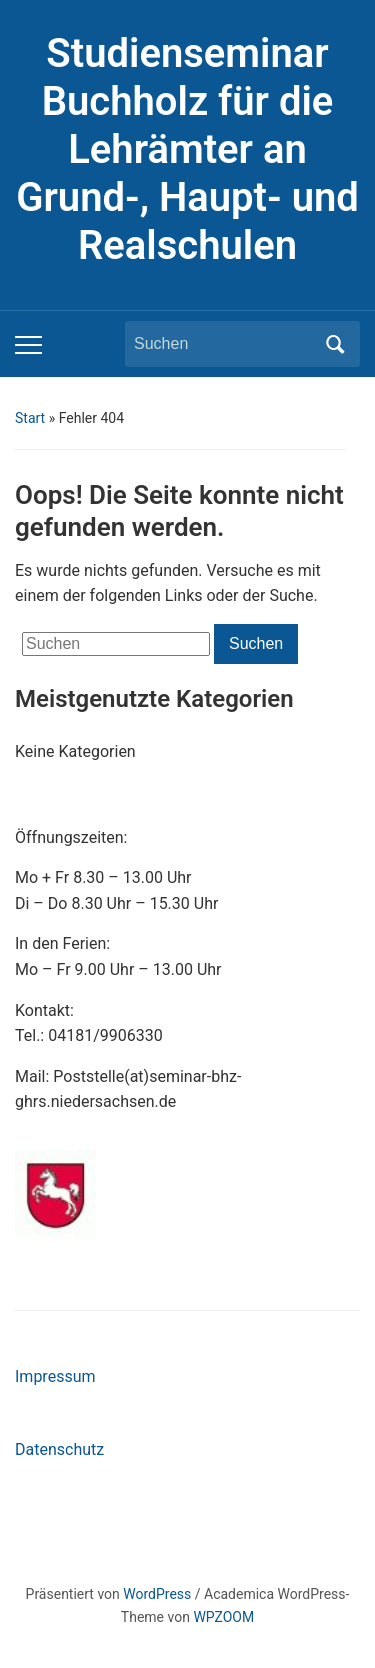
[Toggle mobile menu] (28, 345)
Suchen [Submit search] (335, 344)
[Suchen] (224, 344)
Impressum (55, 1376)
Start (30, 418)
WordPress (157, 1594)
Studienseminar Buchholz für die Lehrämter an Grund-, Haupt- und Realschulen (187, 149)
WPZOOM (223, 1617)
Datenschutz (59, 1449)
